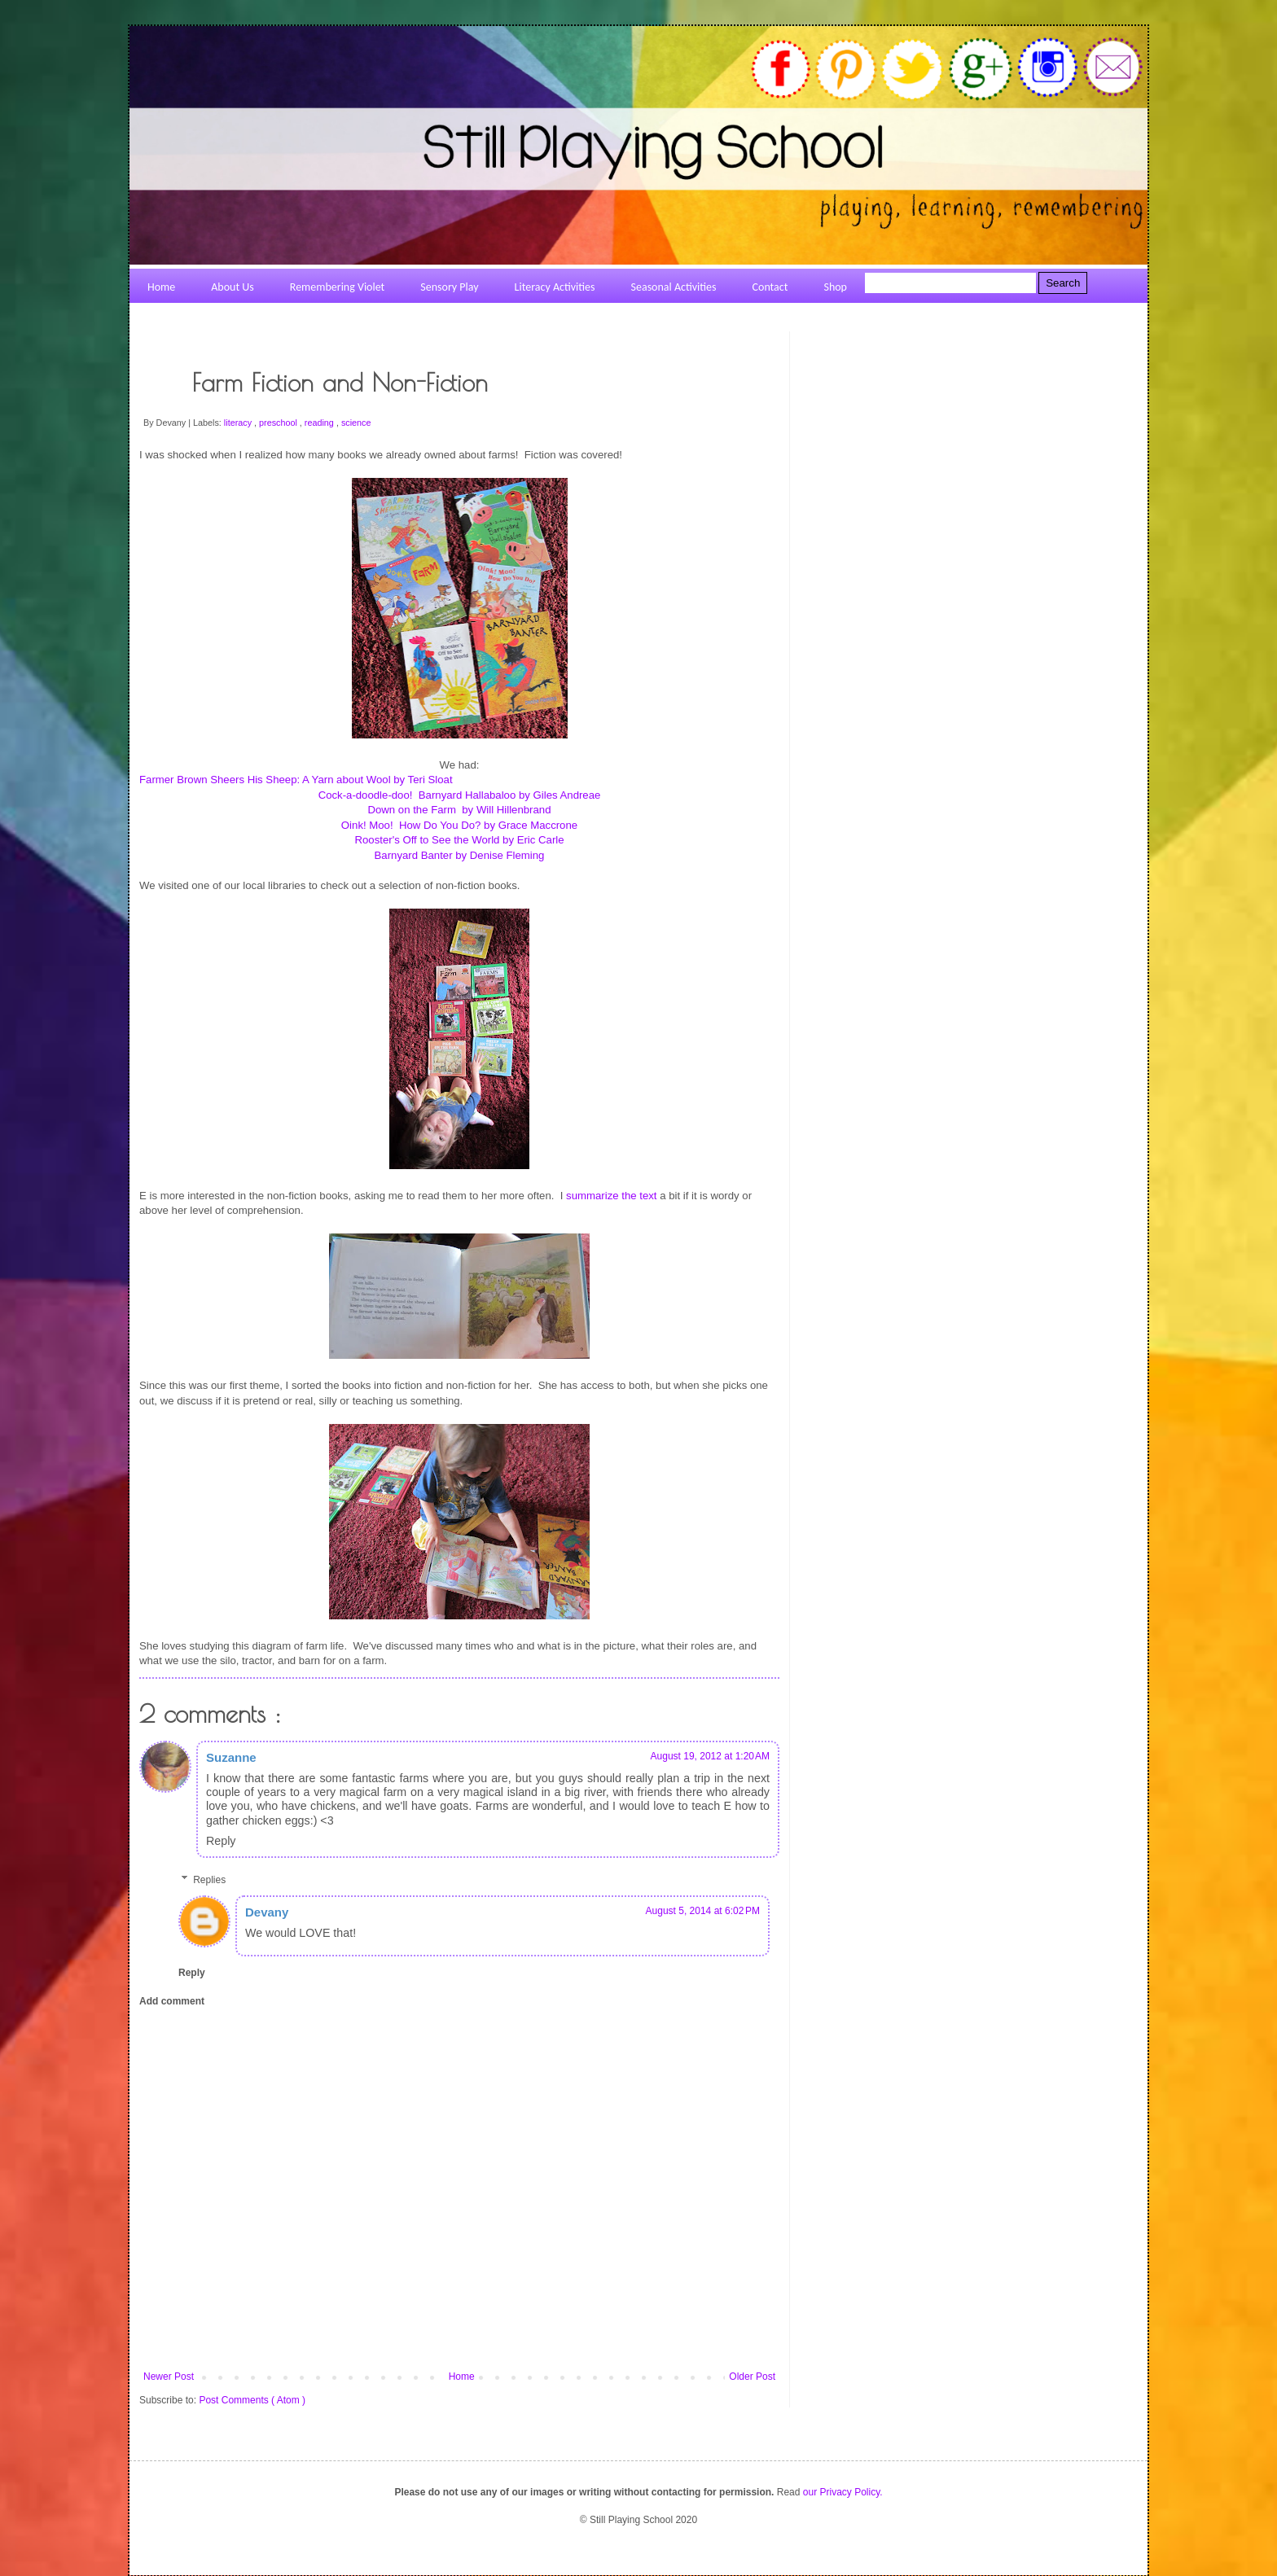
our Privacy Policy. (843, 2492)
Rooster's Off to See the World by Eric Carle (459, 840)
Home (462, 2376)
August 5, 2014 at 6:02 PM (703, 1911)
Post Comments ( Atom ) (252, 2400)
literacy (239, 422)
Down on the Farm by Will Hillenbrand (459, 810)
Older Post (752, 2376)
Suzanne (231, 1757)
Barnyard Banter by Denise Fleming (460, 855)
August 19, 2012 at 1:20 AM (710, 1756)
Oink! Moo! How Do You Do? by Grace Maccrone (459, 825)
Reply (220, 1840)
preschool (279, 422)
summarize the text (613, 1195)
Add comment (171, 2001)
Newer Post (168, 2376)
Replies (209, 1880)
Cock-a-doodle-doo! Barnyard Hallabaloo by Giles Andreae (459, 795)
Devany (266, 1912)
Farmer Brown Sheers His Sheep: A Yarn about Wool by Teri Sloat (296, 779)
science (356, 422)
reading (320, 422)
